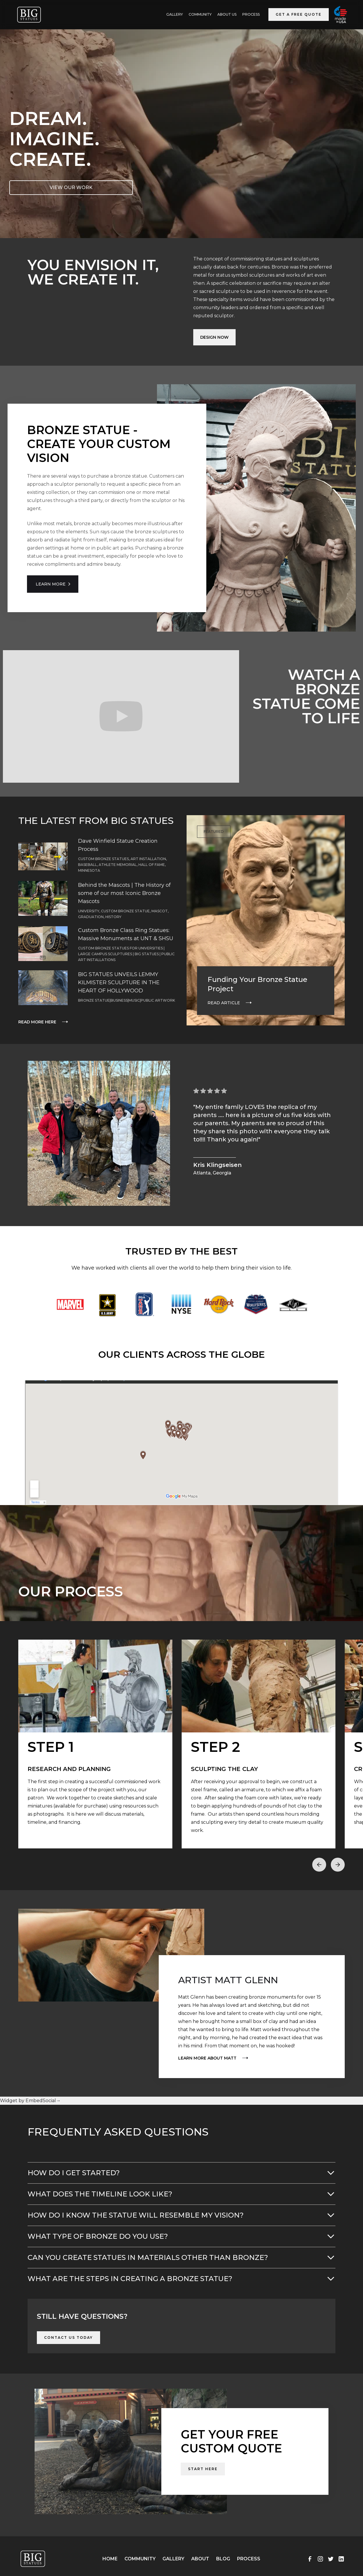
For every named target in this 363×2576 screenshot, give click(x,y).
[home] (29, 15)
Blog (223, 2559)
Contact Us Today (68, 2337)
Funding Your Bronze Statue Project (257, 984)
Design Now (214, 337)
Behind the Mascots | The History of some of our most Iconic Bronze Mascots (124, 893)
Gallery (173, 2559)
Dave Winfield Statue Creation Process (118, 845)
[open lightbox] (95, 1744)
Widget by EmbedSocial (30, 2100)
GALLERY (174, 14)
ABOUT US (226, 14)
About (200, 2559)
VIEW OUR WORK (71, 187)
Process (251, 14)
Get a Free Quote (299, 14)
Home (110, 2559)
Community (200, 14)
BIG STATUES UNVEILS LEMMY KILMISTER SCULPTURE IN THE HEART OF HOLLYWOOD (119, 982)
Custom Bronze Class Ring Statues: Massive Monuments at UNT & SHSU (125, 934)
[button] (319, 1865)
